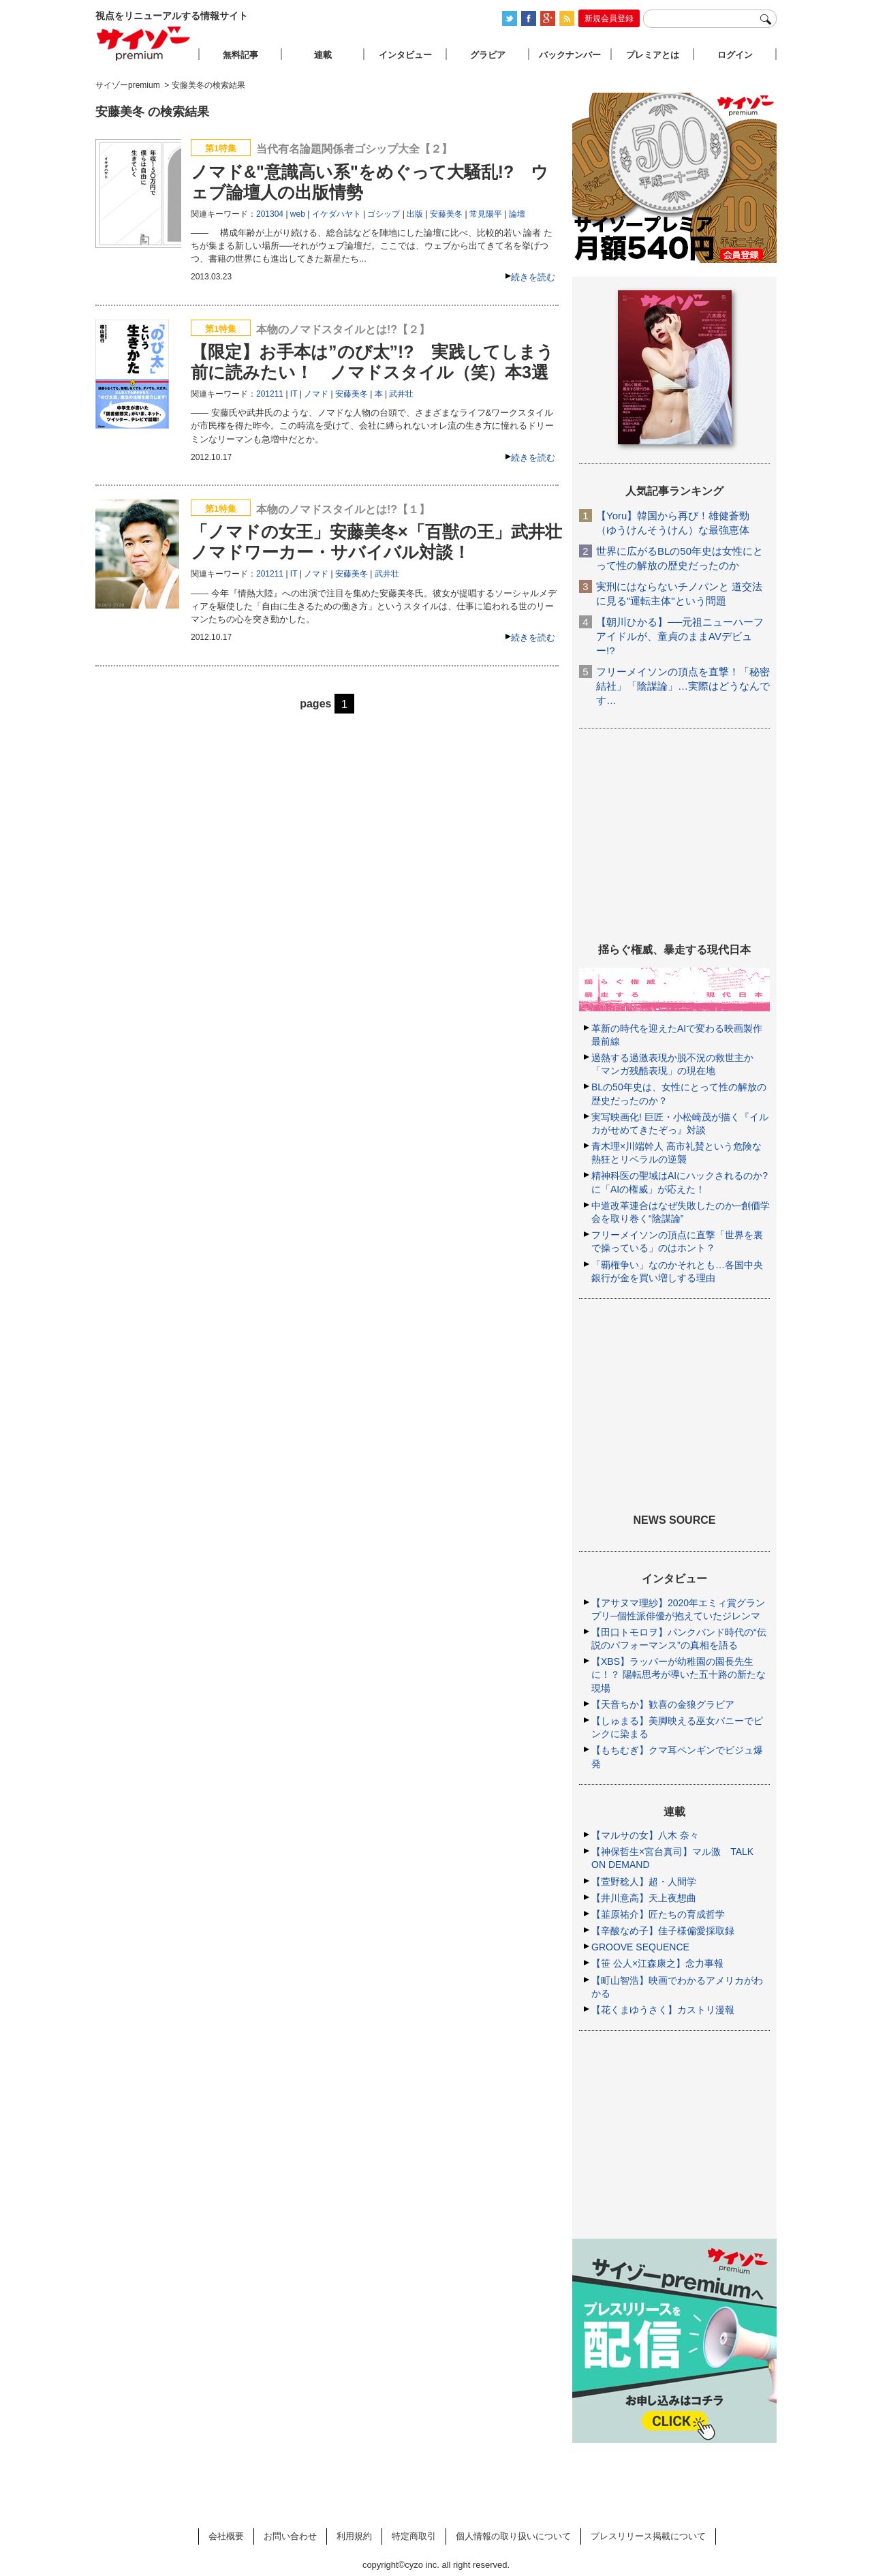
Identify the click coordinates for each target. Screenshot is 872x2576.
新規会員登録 (609, 18)
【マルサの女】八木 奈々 (645, 1835)
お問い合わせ (290, 2536)
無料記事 (240, 55)
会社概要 (226, 2536)
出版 (415, 214)
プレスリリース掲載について (648, 2536)
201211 (269, 394)
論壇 (517, 214)
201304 (269, 214)
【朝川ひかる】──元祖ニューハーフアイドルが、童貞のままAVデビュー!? (680, 636)
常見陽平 (485, 214)
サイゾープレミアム (143, 43)
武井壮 (401, 394)
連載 (323, 55)
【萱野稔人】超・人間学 (643, 1881)
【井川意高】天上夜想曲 (643, 1897)
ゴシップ (383, 214)
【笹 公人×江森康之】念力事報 (657, 1963)
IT (293, 394)
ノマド (316, 394)
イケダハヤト (336, 214)
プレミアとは (652, 55)
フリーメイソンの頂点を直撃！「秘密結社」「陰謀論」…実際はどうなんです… (683, 686)
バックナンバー (570, 55)
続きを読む (533, 277)
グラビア (487, 55)
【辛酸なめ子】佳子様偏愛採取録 (662, 1930)
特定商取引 (414, 2536)
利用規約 (354, 2536)
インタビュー (405, 55)
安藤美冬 (446, 214)
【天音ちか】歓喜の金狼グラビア (662, 1704)
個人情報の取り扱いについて (513, 2536)
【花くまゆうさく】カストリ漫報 (662, 2009)
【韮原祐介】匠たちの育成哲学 (658, 1914)
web (297, 214)
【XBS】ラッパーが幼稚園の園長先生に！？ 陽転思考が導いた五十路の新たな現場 (678, 1674)
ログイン (735, 55)
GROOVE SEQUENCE (640, 1947)
